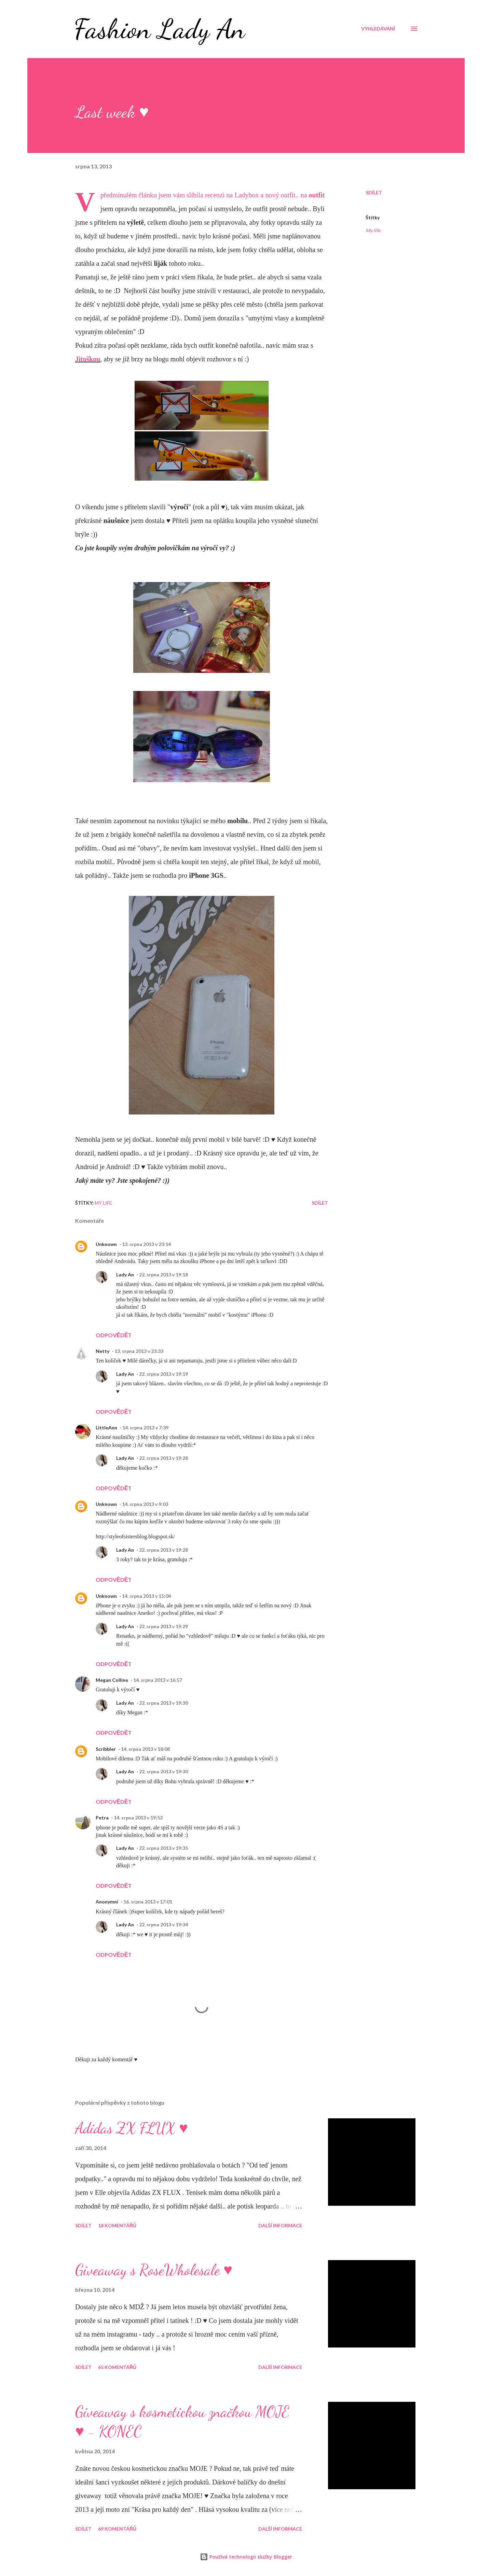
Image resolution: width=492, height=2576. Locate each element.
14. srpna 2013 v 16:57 (157, 1680)
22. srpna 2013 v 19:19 (163, 1374)
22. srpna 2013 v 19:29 (163, 1626)
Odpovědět (114, 1335)
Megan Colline (112, 1680)
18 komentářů (117, 2225)
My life (373, 230)
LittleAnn (106, 1427)
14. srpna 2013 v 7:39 (145, 1427)
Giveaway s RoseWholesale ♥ (153, 2270)
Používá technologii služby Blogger (246, 2556)
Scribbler (106, 1749)
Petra (102, 1817)
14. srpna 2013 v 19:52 (138, 1817)
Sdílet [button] (374, 192)
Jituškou (87, 359)
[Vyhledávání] (378, 28)
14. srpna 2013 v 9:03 (145, 1504)
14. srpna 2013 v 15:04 (146, 1596)
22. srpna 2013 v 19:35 (163, 1848)
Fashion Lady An (159, 28)
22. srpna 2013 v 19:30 (163, 1703)
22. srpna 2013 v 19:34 (163, 1924)
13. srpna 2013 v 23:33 (138, 1351)
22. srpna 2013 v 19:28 (163, 1458)
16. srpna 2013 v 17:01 (147, 1902)
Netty (102, 1351)
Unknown (106, 1244)
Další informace (280, 2225)
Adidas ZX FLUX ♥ (131, 2128)
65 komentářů (117, 2367)
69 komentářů (117, 2529)
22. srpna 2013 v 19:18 (163, 1274)
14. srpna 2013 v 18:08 (145, 1749)
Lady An (125, 1274)
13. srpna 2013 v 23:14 (146, 1244)
